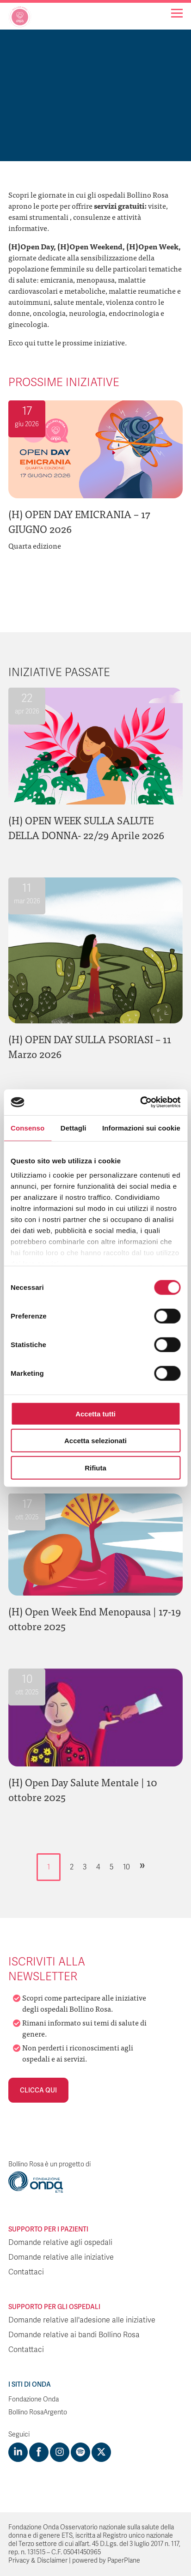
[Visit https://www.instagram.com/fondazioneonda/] (59, 2452)
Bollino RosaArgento (37, 2412)
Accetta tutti (95, 1413)
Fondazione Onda (33, 2399)
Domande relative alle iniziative (61, 2257)
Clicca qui (38, 2090)
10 (126, 1867)
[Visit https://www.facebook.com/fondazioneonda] (39, 2452)
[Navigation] (177, 13)
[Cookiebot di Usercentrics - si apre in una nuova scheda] (139, 1102)
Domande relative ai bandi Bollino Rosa (74, 2335)
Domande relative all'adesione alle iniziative (81, 2320)
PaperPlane (123, 2560)
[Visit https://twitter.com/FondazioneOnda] (101, 2452)
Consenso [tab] (27, 1127)
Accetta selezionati (95, 1441)
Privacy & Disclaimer (38, 2560)
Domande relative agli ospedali (60, 2242)
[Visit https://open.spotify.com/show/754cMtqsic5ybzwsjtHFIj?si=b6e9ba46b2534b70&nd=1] (80, 2452)
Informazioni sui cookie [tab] (141, 1127)
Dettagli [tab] (73, 1127)
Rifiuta (95, 1467)
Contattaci (26, 2272)
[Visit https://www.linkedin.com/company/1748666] (18, 2452)
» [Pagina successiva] (142, 1865)
